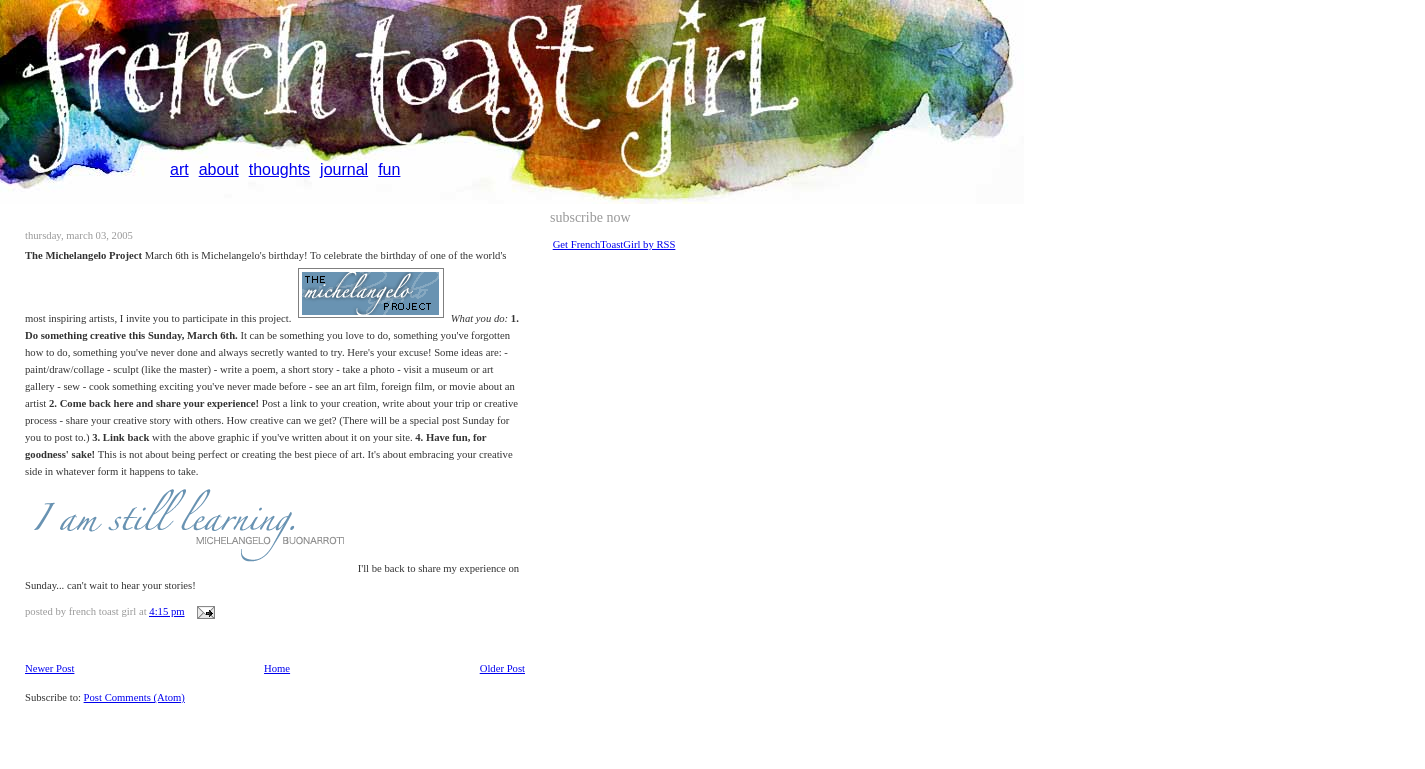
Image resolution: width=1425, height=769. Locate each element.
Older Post (502, 668)
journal (344, 169)
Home (277, 668)
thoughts (279, 169)
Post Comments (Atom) (134, 697)
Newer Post (49, 668)
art (179, 169)
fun (389, 169)
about (219, 169)
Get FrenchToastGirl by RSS (614, 244)
